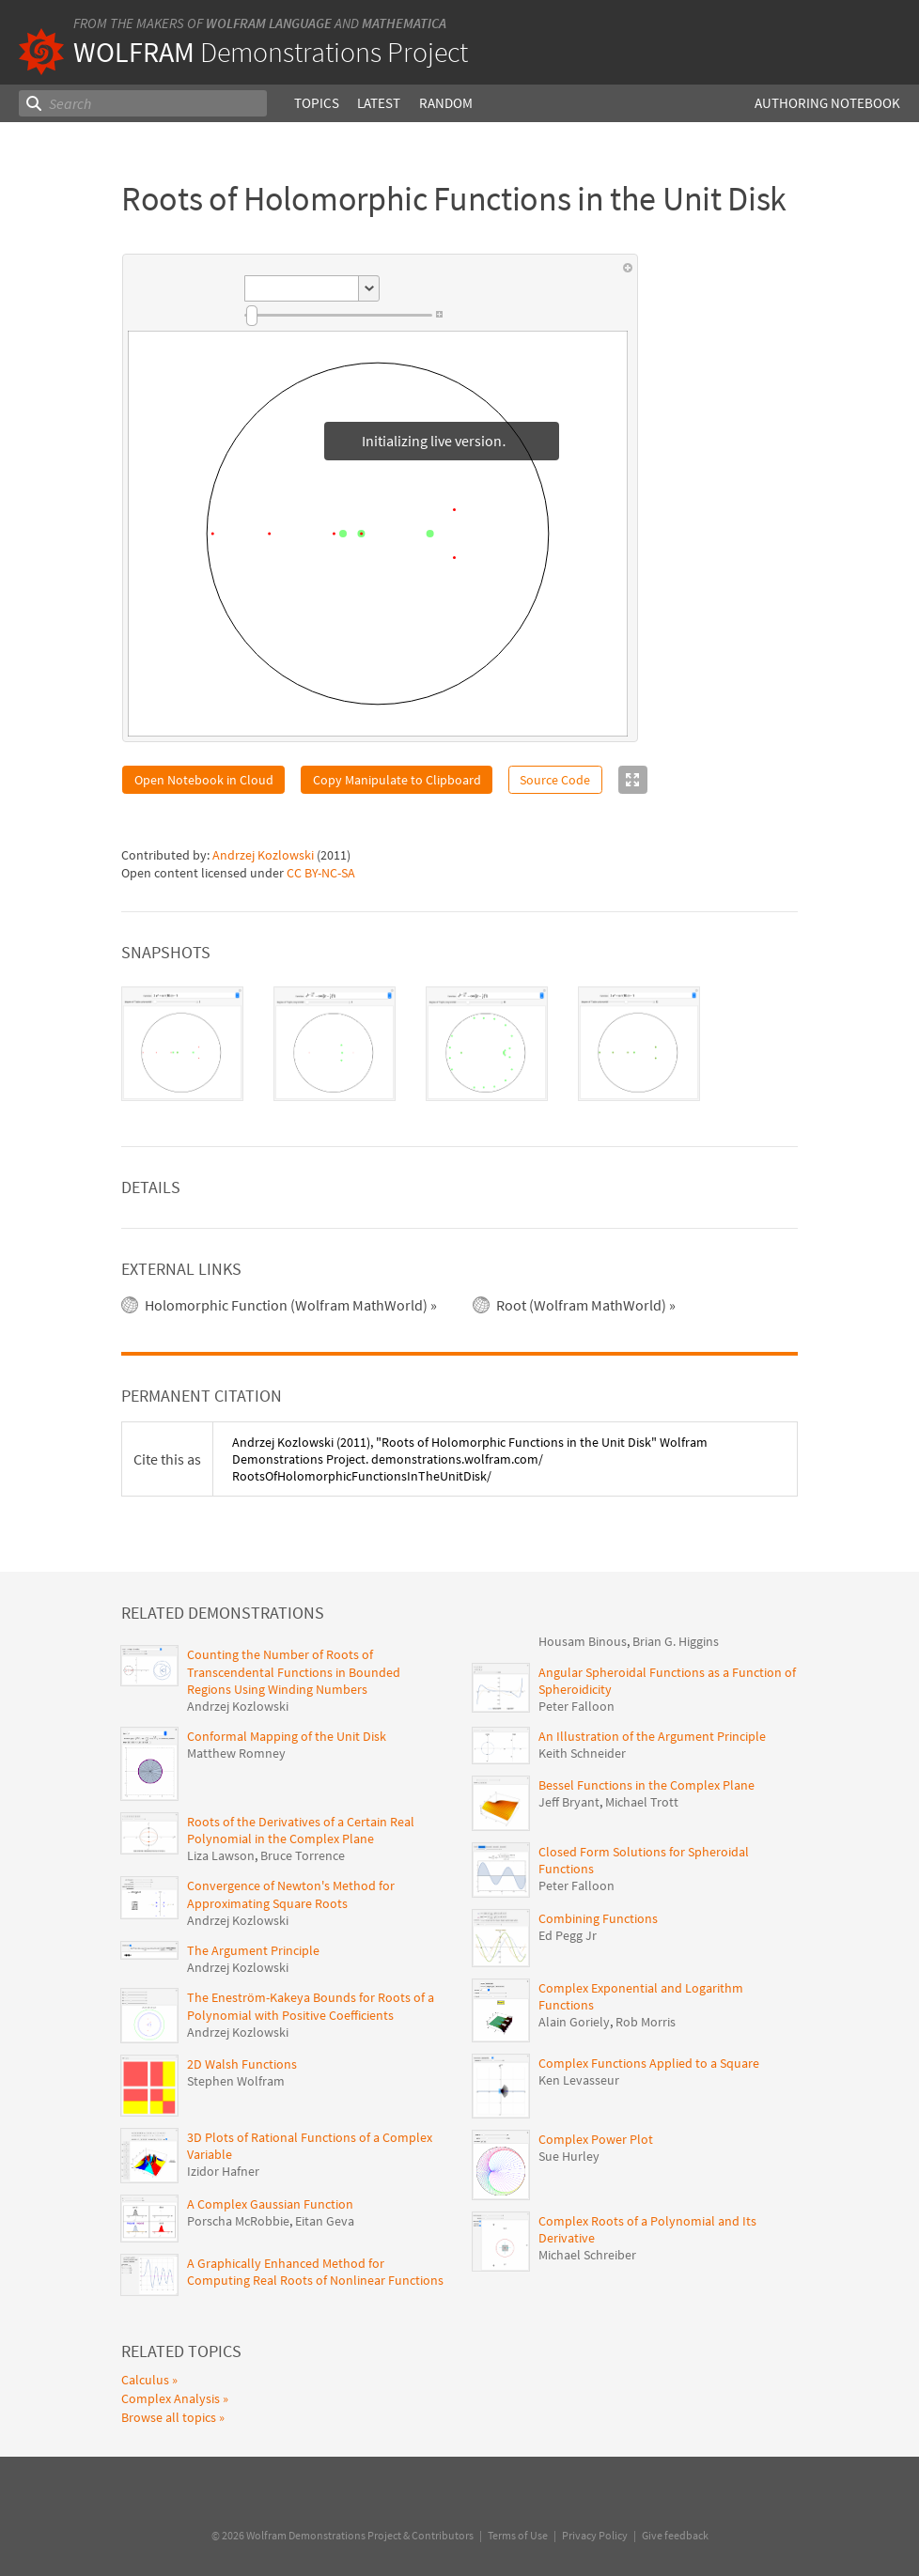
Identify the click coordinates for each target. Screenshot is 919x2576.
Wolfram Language (269, 23)
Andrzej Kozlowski (263, 854)
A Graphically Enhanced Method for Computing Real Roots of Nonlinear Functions (315, 2272)
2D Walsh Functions (242, 2064)
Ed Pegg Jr (567, 1935)
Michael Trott (641, 1801)
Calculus (145, 2379)
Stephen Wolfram (236, 2080)
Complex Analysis (170, 2398)
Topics (316, 103)
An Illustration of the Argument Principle (652, 1736)
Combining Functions (598, 1918)
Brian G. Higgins (675, 1641)
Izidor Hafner (223, 2171)
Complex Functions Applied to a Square (648, 2063)
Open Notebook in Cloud (203, 779)
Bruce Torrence (302, 1855)
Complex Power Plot (595, 2139)
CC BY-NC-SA (321, 872)
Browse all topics (168, 2417)
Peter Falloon (576, 1706)
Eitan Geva (324, 2220)
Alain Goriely (574, 2021)
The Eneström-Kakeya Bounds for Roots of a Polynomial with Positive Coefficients (310, 2006)
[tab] (182, 1043)
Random (446, 103)
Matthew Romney (236, 1753)
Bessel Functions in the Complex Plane (646, 1785)
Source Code (555, 779)
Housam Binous (582, 1641)
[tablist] (459, 1044)
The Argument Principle (253, 1950)
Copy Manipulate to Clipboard (397, 779)
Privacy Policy (595, 2535)
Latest (378, 103)
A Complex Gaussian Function (270, 2204)
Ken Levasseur (578, 2080)
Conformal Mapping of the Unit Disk (286, 1736)
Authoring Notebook (827, 103)
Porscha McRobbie (238, 2220)
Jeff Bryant (569, 1801)
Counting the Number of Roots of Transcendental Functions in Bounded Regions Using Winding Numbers (293, 1671)
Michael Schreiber (587, 2254)
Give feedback (675, 2535)
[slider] (338, 315)
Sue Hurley (569, 2156)
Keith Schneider (582, 1753)
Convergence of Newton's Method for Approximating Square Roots (291, 1894)
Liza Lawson (221, 1855)
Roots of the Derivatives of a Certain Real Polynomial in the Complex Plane (300, 1830)
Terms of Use (518, 2535)
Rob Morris (645, 2021)
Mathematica (404, 23)
